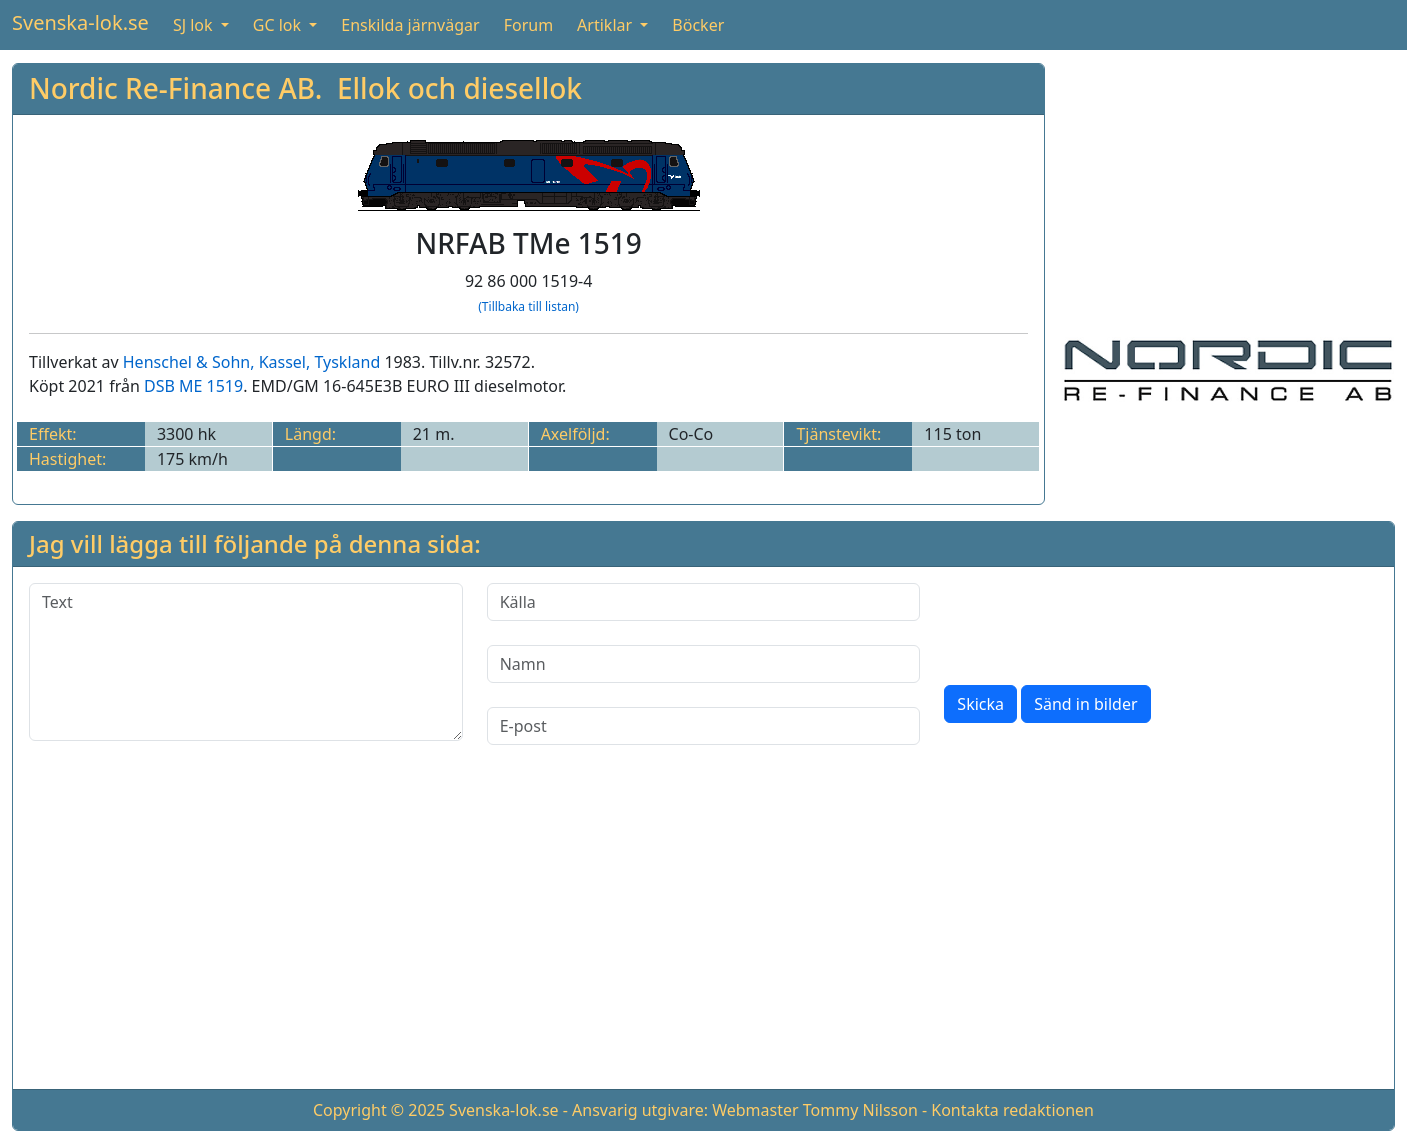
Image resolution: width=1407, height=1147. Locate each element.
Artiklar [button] (606, 25)
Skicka (980, 704)
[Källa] (704, 602)
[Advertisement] (1228, 188)
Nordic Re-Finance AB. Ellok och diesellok (305, 88)
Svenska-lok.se (80, 22)
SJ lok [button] (195, 25)
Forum (528, 25)
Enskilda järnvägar (410, 25)
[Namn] (704, 664)
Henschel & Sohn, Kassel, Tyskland (251, 362)
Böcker (698, 25)
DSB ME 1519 (193, 386)
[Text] (246, 662)
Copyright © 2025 (379, 1110)
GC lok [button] (279, 25)
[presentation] (1096, 622)
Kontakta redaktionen (1012, 1110)
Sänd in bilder (1085, 704)
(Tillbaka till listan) (528, 306)
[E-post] (704, 726)
